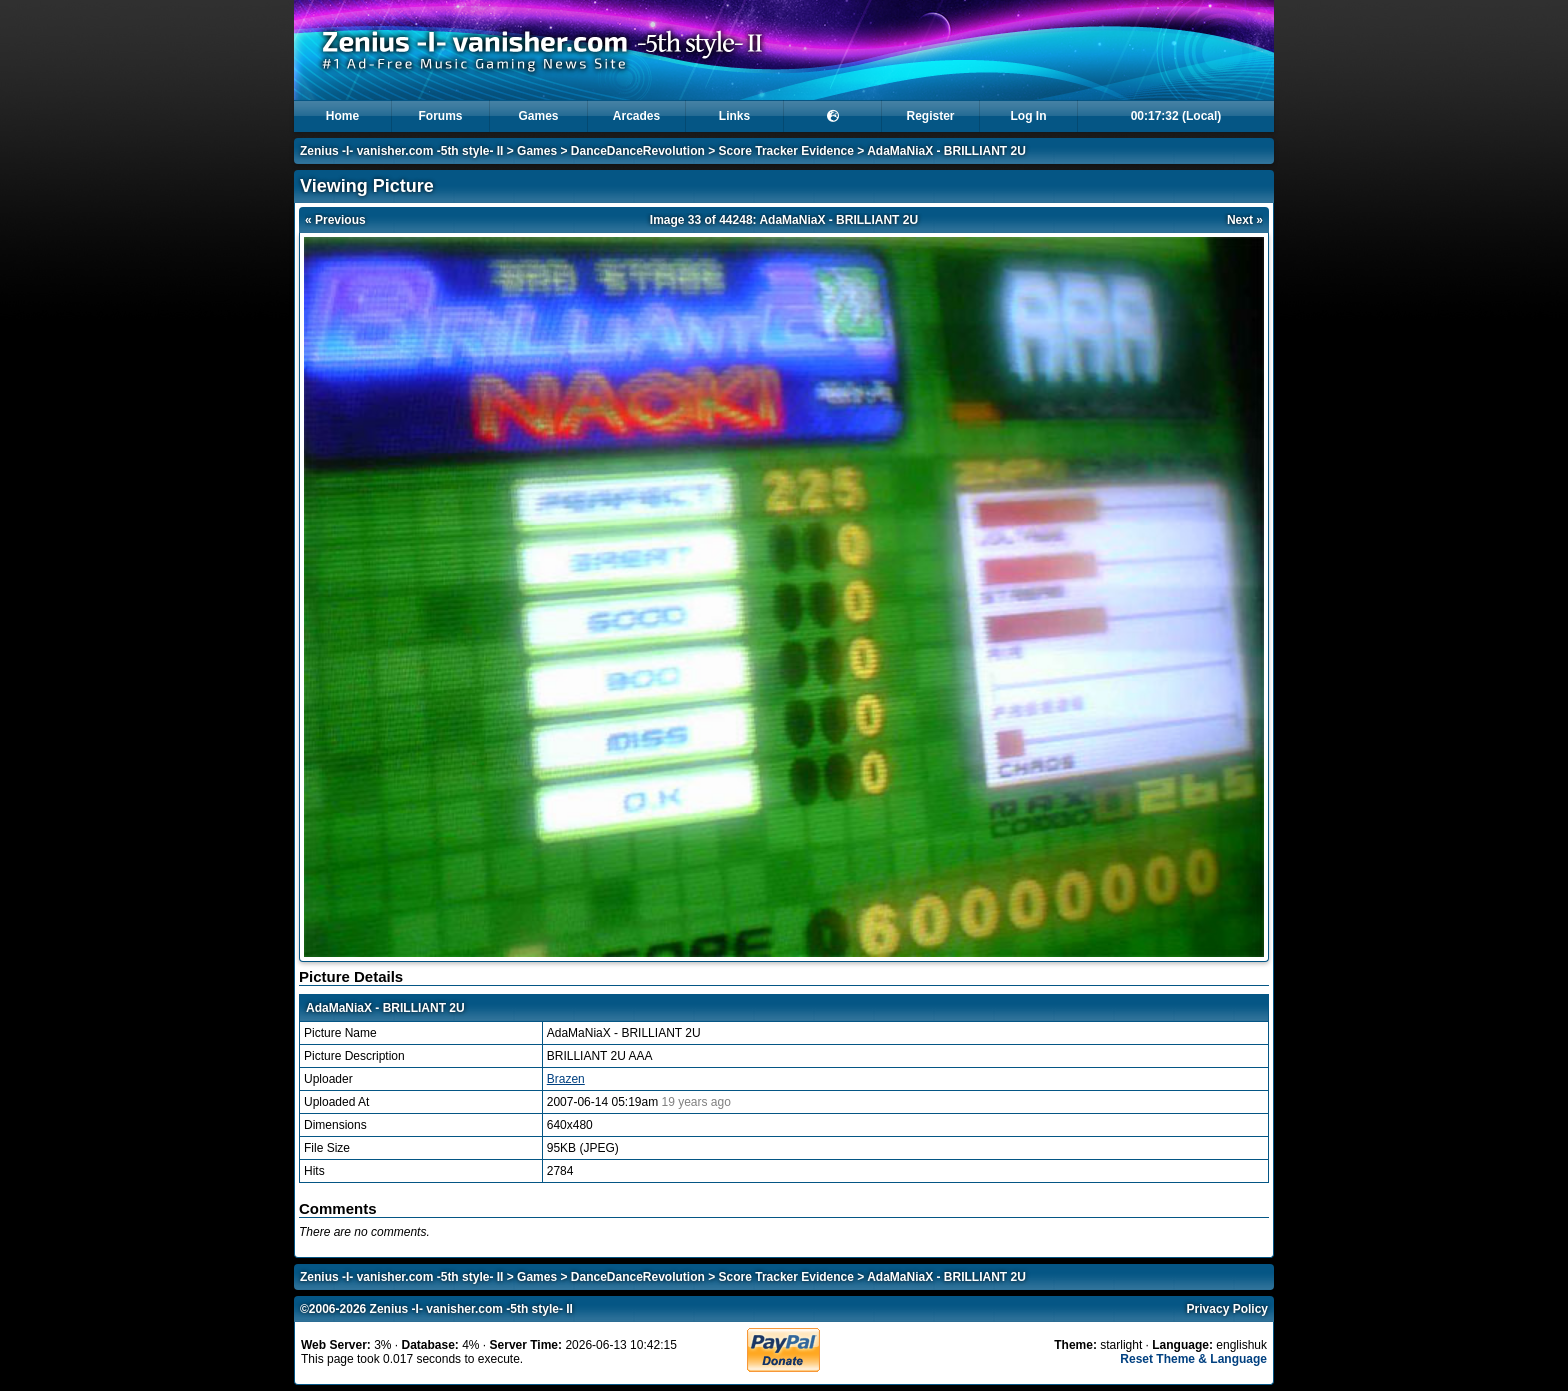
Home (342, 116)
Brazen (566, 1079)
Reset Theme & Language (1193, 1359)
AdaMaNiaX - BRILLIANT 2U (946, 151)
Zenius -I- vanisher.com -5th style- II (401, 151)
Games (538, 116)
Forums (440, 116)
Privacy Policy (1227, 1309)
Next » (1245, 220)
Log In (1029, 116)
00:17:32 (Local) (1176, 116)
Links (734, 116)
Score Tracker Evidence (786, 151)
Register (930, 116)
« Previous (335, 220)
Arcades (636, 116)
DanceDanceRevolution (638, 151)
